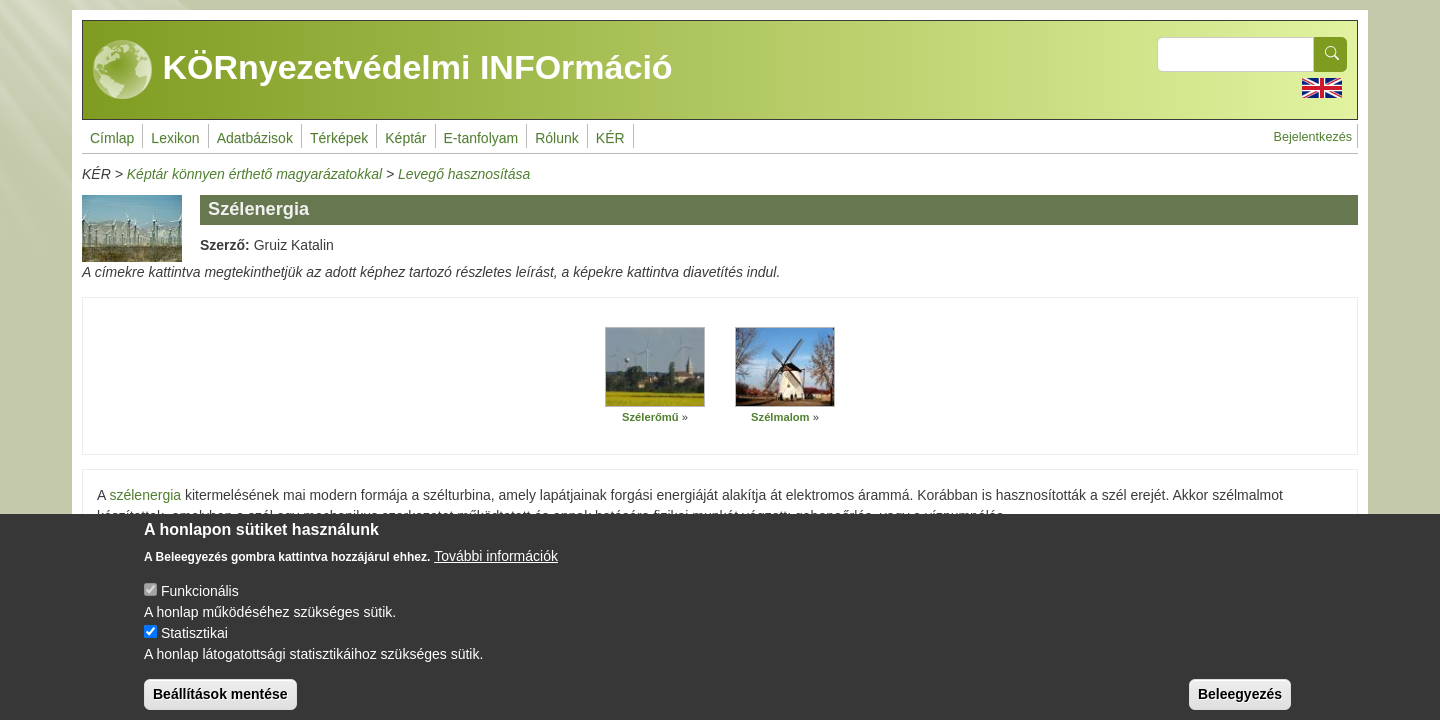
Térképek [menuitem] (339, 138)
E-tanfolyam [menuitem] (481, 138)
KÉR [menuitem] (610, 138)
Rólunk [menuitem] (557, 138)
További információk (496, 571)
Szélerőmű (650, 417)
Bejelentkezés (1313, 137)
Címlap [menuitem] (112, 138)
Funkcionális (200, 606)
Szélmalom (780, 417)
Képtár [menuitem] (405, 138)
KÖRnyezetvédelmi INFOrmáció (383, 70)
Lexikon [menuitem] (175, 138)
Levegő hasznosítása (464, 174)
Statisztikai (194, 648)
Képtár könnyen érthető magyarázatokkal (254, 174)
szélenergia (145, 495)
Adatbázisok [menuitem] (255, 138)
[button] (655, 367)
